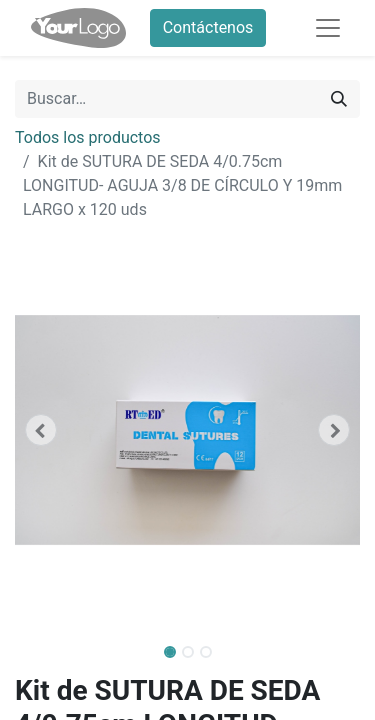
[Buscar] (339, 99)
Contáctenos (208, 27)
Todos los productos (88, 137)
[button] (41, 430)
